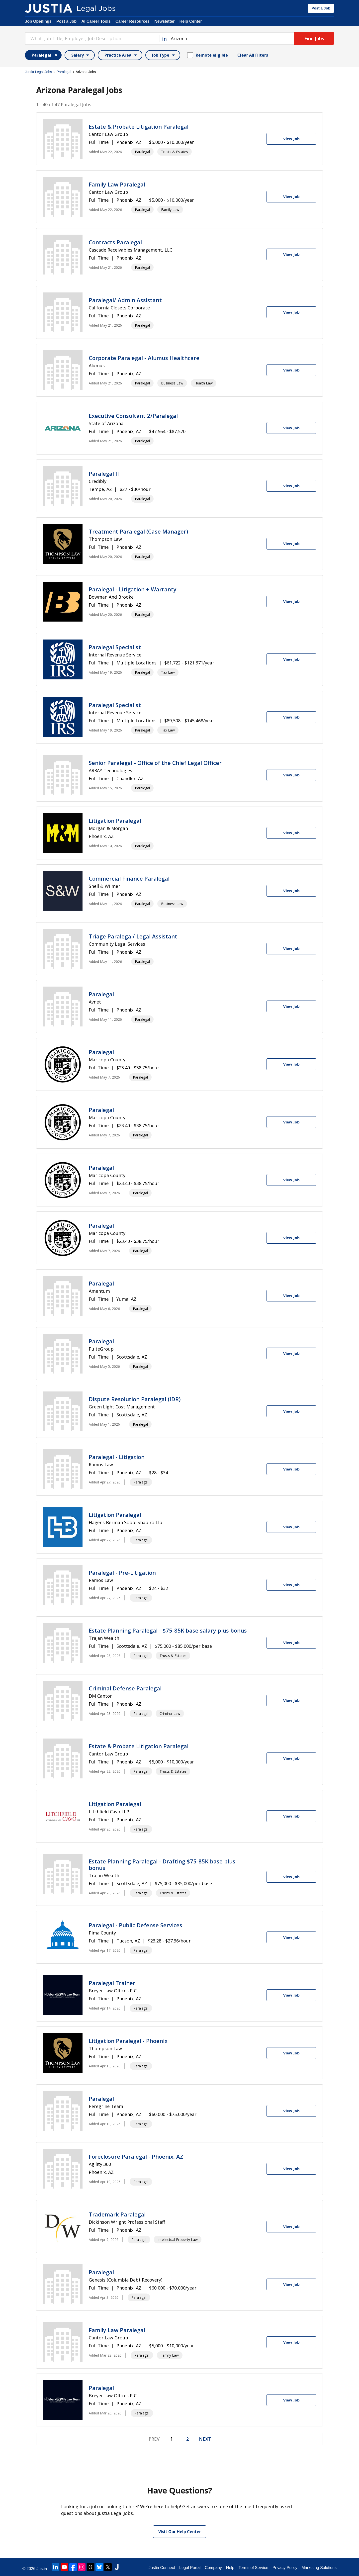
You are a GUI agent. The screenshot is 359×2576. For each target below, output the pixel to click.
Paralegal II (104, 473)
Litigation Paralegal (115, 820)
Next (205, 2439)
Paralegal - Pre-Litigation (122, 1572)
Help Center (191, 21)
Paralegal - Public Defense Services (135, 1925)
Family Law (170, 209)
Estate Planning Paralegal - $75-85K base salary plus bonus (168, 1630)
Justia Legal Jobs (38, 72)
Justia (41, 2569)
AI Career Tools (95, 21)
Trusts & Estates (174, 151)
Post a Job (320, 8)
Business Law (172, 383)
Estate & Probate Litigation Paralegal (138, 126)
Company (213, 2568)
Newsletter (164, 21)
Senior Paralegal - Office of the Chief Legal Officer (155, 762)
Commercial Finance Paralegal (129, 878)
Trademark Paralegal (117, 2214)
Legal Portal (189, 2568)
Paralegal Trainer (112, 1983)
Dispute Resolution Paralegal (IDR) (134, 1399)
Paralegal (64, 72)
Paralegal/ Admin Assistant (125, 300)
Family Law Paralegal (117, 184)
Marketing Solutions (319, 2568)
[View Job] (291, 139)
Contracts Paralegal (115, 242)
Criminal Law (170, 1713)
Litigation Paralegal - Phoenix (128, 2040)
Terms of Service (253, 2568)
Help (230, 2568)
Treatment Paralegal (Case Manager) (138, 531)
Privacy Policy (284, 2568)
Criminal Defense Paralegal (125, 1688)
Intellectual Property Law (178, 2239)
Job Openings (38, 21)
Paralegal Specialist (115, 647)
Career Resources (132, 21)
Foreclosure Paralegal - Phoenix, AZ (136, 2156)
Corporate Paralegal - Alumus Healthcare (144, 358)
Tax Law (168, 672)
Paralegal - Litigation (117, 1457)
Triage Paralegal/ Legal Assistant (133, 936)
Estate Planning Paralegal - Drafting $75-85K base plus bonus (162, 1864)
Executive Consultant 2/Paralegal (133, 415)
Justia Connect (162, 2568)
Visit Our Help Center (179, 2531)
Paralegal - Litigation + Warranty (133, 589)
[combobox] (92, 38)
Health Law (203, 383)
